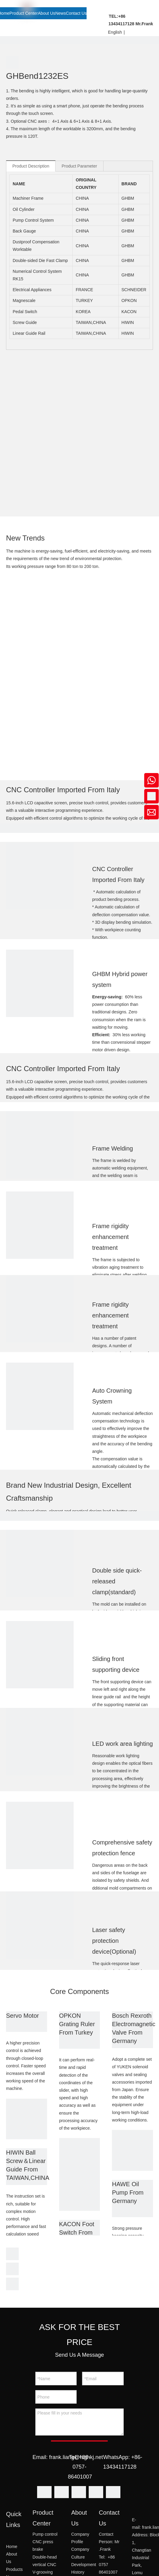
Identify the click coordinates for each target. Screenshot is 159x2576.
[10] (40, 1563)
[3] (40, 983)
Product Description (30, 166)
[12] (40, 1741)
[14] (40, 1925)
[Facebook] (44, 2493)
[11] (40, 1654)
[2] (40, 875)
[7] (40, 1308)
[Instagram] (113, 2493)
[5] (40, 1145)
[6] (40, 1225)
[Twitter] (79, 2493)
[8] (40, 1396)
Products (14, 2569)
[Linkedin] (61, 2493)
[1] (26, 2119)
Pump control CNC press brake (45, 2542)
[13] (40, 1835)
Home (11, 2546)
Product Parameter (79, 166)
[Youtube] (96, 2493)
